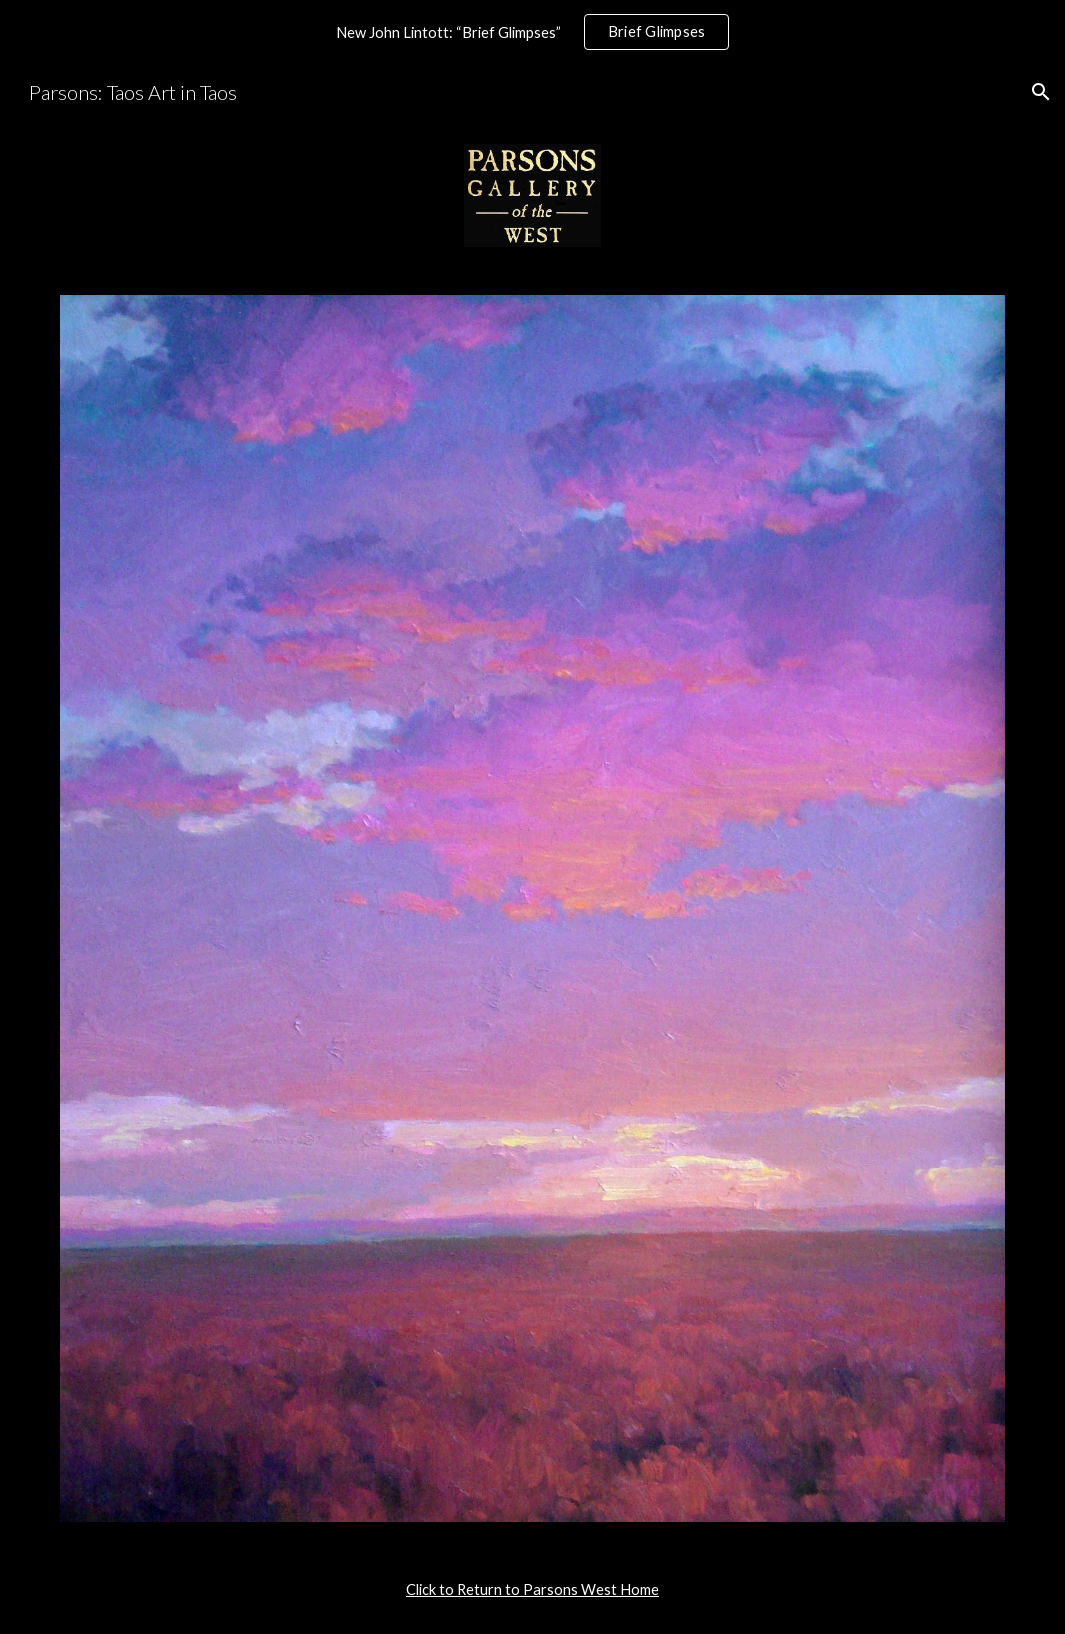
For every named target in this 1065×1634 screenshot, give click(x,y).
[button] (1041, 92)
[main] (532, 1590)
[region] (532, 32)
